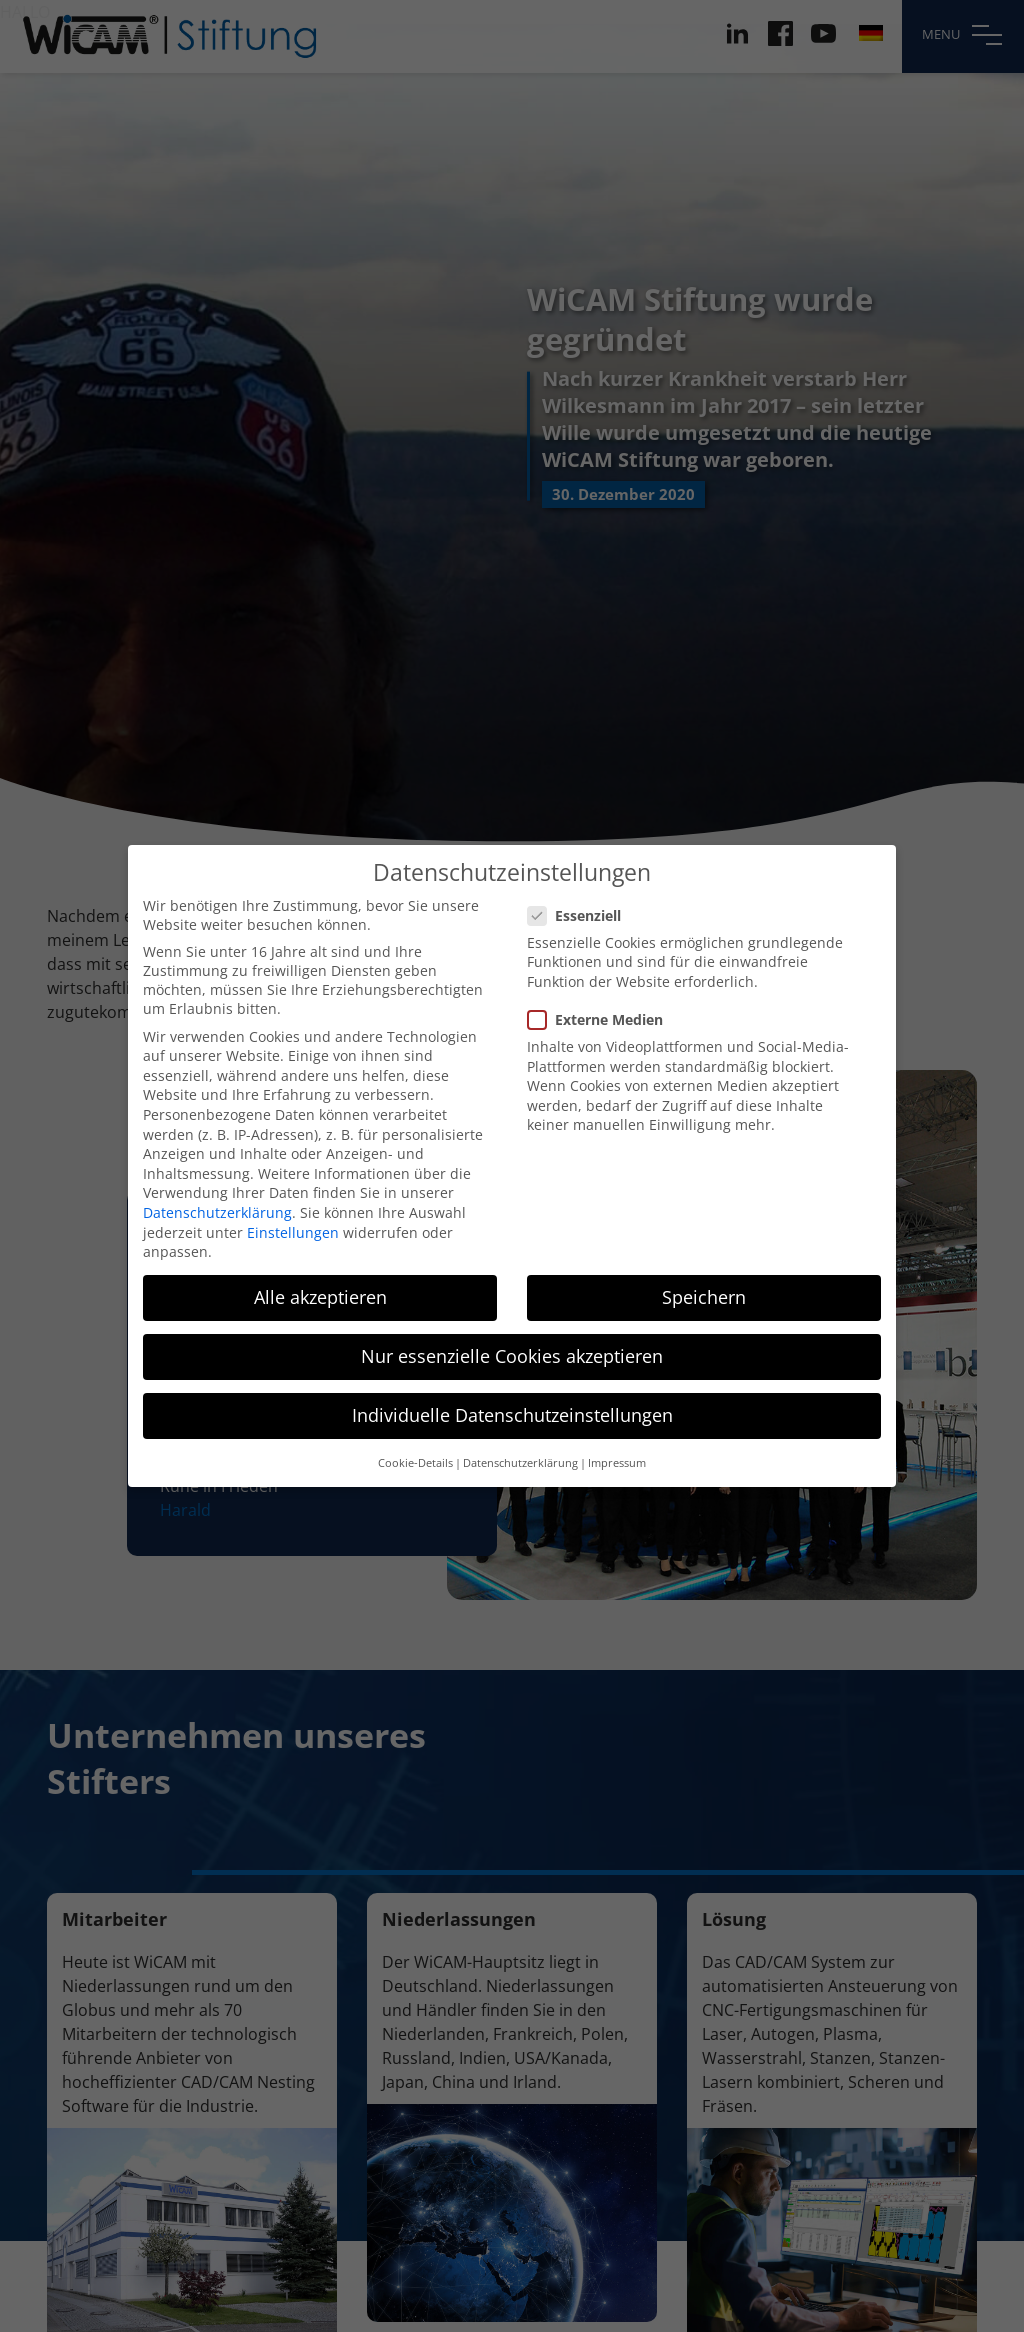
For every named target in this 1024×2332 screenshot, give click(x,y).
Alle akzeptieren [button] (320, 1279)
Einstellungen (293, 1213)
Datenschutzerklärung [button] (520, 1444)
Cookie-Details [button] (415, 1444)
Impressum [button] (617, 1444)
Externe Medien (601, 1000)
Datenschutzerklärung (217, 1193)
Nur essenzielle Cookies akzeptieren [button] (512, 1338)
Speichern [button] (704, 1279)
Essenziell (580, 896)
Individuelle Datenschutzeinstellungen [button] (512, 1397)
